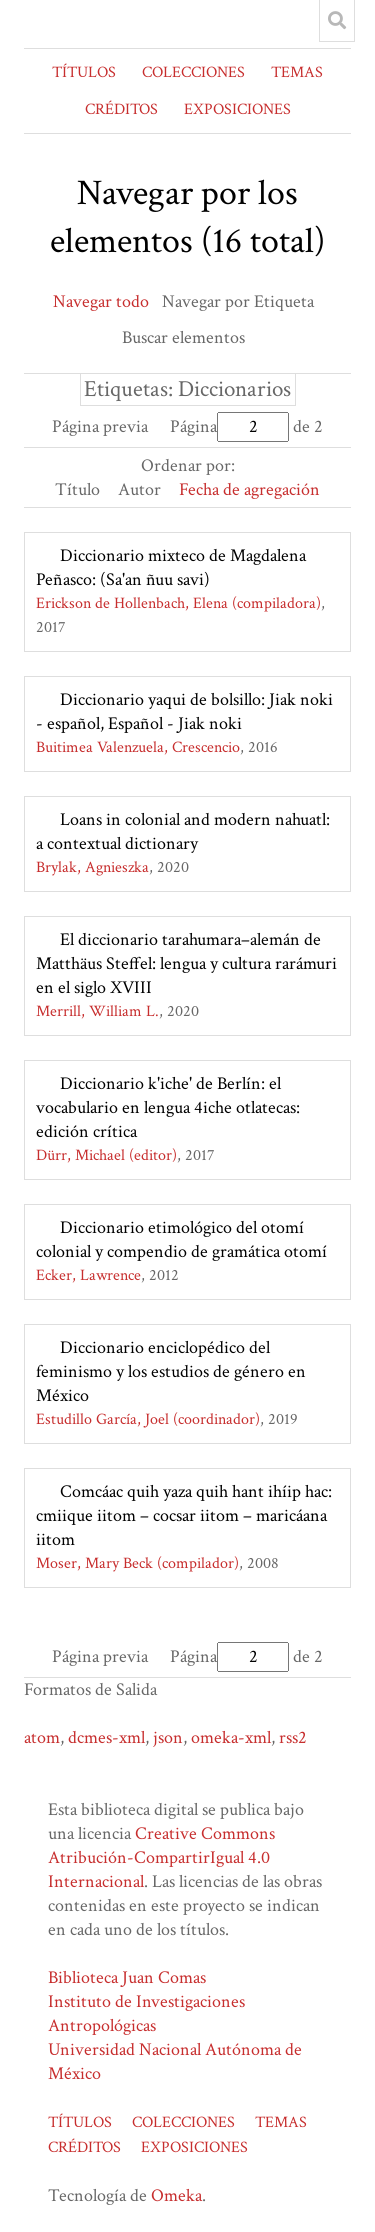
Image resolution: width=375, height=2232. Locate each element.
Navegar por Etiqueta (238, 301)
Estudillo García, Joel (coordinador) (148, 1419)
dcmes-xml (106, 1737)
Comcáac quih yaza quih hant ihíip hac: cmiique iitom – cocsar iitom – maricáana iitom (184, 1515)
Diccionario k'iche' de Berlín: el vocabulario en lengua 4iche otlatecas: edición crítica (168, 1107)
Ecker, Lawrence (88, 1275)
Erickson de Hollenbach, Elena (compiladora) (178, 603)
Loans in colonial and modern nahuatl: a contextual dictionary (183, 831)
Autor (139, 489)
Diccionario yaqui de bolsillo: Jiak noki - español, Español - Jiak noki (184, 711)
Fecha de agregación (249, 489)
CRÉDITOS (121, 109)
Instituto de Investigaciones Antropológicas (146, 2013)
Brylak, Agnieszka (92, 867)
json (168, 1737)
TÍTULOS (84, 72)
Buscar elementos (183, 337)
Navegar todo (101, 301)
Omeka (176, 2195)
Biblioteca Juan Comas (127, 1977)
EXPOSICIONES (237, 109)
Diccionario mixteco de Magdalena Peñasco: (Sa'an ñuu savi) (171, 567)
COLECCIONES (193, 72)
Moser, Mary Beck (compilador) (137, 1563)
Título (77, 489)
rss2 (293, 1737)
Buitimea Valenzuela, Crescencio (138, 747)
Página (229, 426)
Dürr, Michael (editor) (106, 1155)
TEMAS (297, 72)
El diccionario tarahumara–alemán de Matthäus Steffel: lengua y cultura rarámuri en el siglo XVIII (186, 963)
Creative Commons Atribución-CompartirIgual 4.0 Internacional (161, 1857)
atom (42, 1737)
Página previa (100, 426)
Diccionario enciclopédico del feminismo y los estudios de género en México (171, 1371)
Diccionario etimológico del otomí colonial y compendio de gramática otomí (181, 1239)
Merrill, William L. (97, 1011)
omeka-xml (231, 1737)
